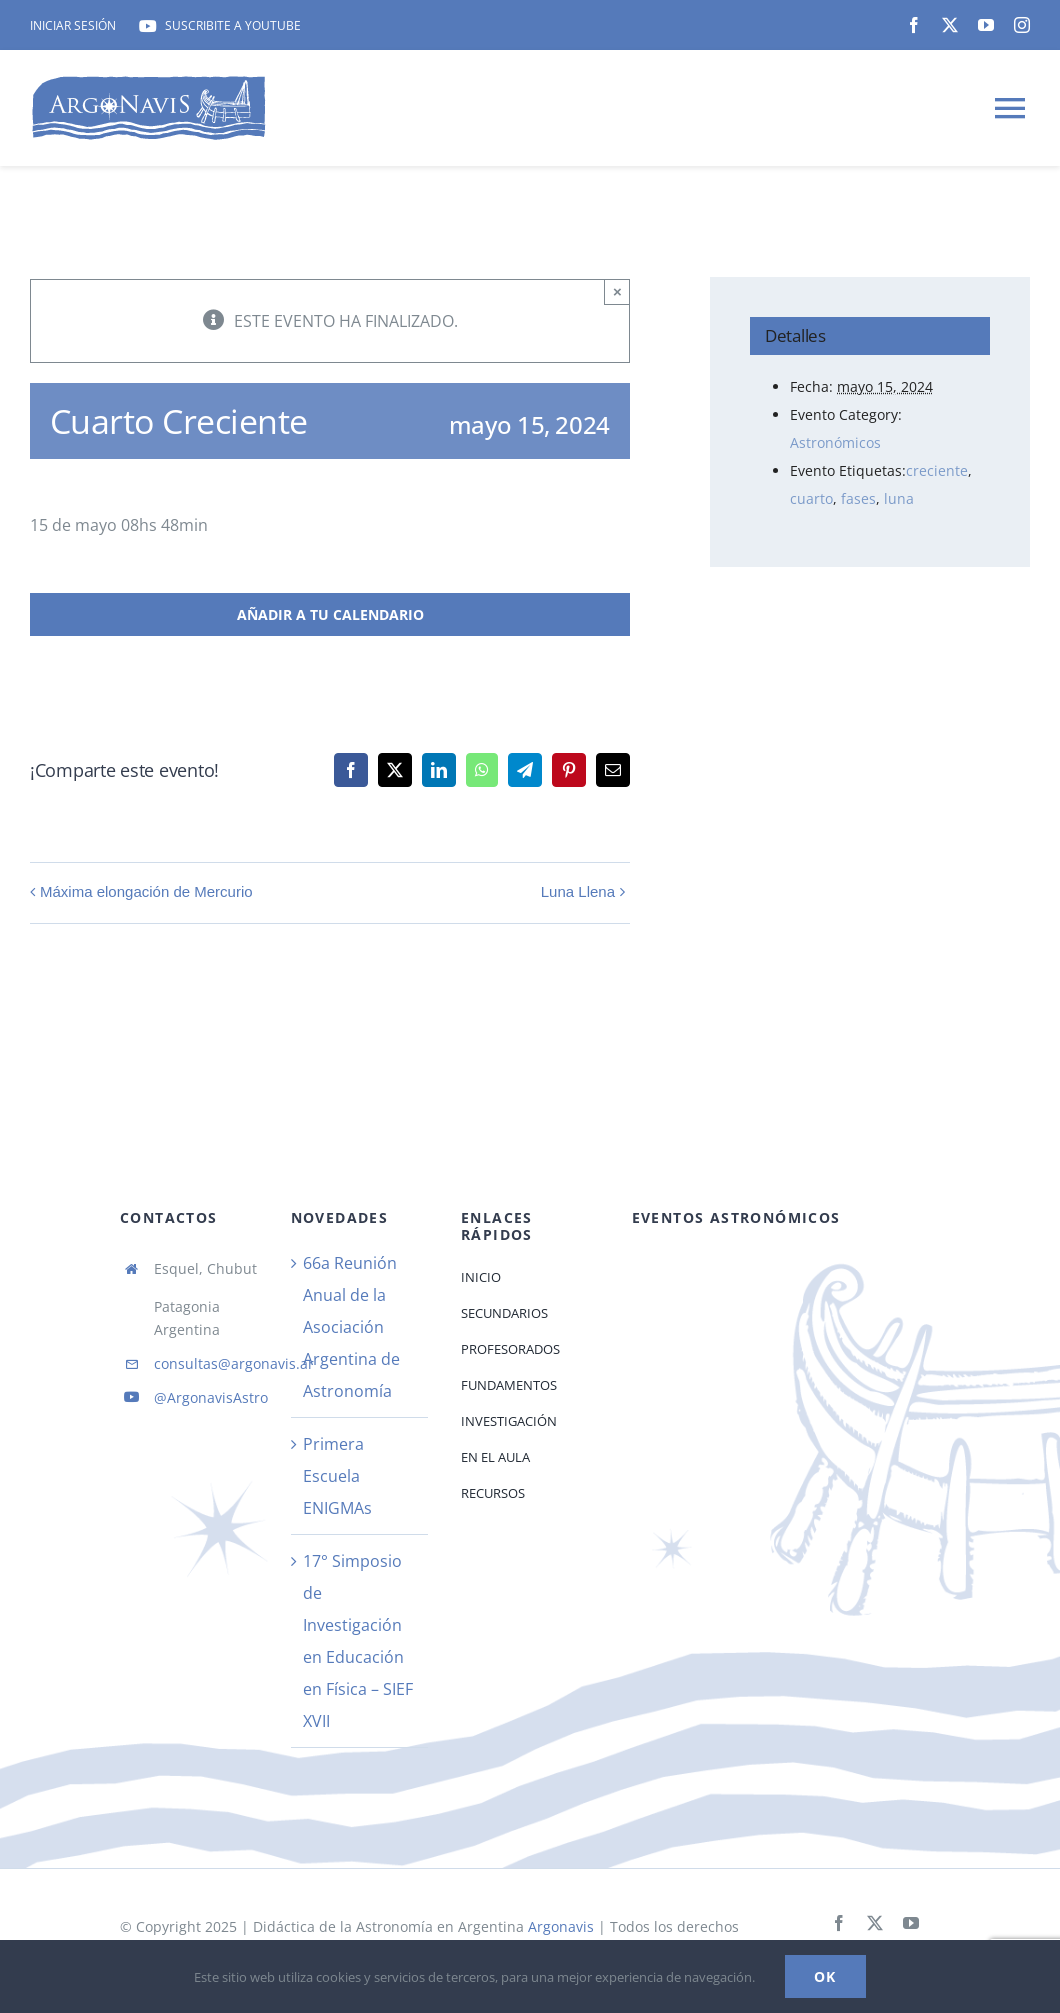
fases (858, 498)
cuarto (811, 498)
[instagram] (1022, 25)
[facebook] (914, 25)
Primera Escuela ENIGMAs (337, 1476)
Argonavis (559, 1926)
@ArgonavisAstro (211, 1397)
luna (899, 498)
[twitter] (950, 25)
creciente (937, 470)
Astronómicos (835, 442)
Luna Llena (578, 891)
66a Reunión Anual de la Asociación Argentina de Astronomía (351, 1327)
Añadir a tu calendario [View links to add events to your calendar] (330, 614)
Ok (825, 1976)
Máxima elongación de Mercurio (146, 891)
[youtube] (986, 25)
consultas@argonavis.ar (234, 1363)
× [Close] (617, 291)
